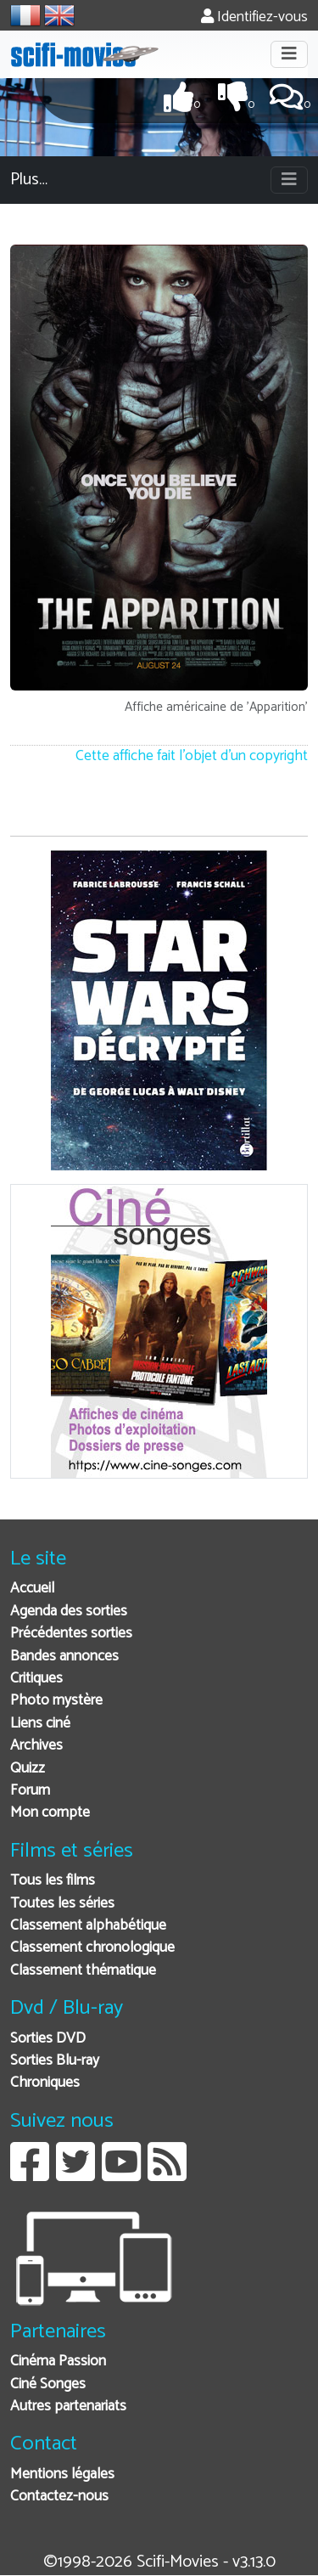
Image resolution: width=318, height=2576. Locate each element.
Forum (30, 1790)
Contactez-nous (59, 2496)
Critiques (36, 1678)
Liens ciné (40, 1723)
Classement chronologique (92, 1948)
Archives (36, 1745)
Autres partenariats (68, 2406)
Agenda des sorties (68, 1611)
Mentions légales (62, 2474)
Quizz (27, 1768)
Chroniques (45, 2083)
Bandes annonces (64, 1656)
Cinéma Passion (58, 2361)
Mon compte (50, 1813)
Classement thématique (83, 1971)
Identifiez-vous (254, 17)
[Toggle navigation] (289, 54)
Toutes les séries (62, 1903)
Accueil (32, 1588)
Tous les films (52, 1881)
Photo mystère (56, 1700)
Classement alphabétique (88, 1926)
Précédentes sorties (71, 1633)
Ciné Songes (48, 2384)
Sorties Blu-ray (54, 2061)
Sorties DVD (48, 2038)
